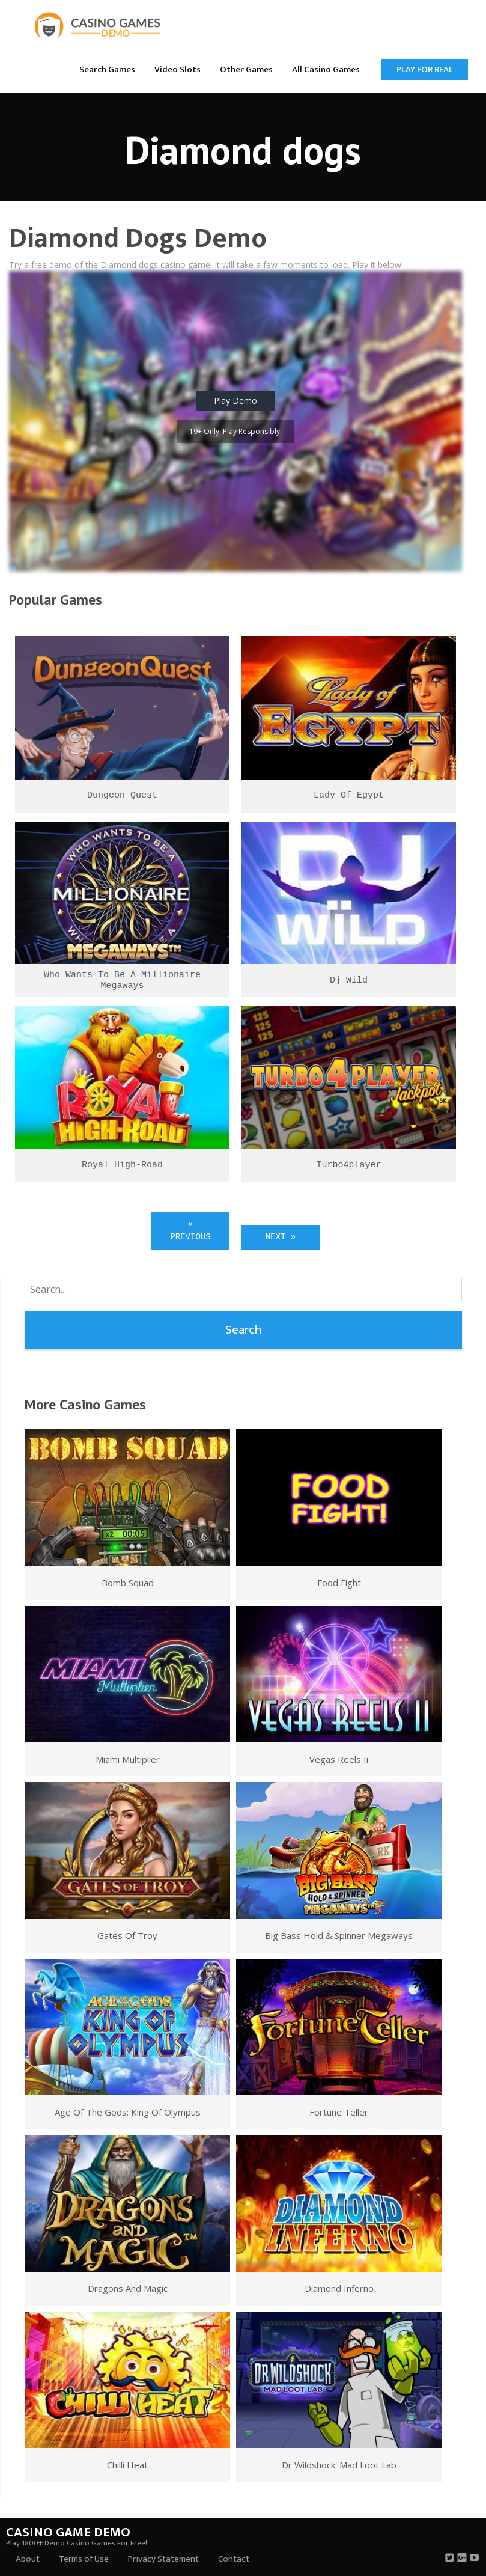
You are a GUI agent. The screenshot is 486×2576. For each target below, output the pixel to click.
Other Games (246, 69)
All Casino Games (326, 69)
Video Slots (177, 69)
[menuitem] (107, 68)
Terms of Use (84, 2558)
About (28, 2558)
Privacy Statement (163, 2558)
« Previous (190, 1230)
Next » (281, 1237)
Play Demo (235, 400)
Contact (233, 2558)
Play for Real (424, 69)
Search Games (107, 69)
